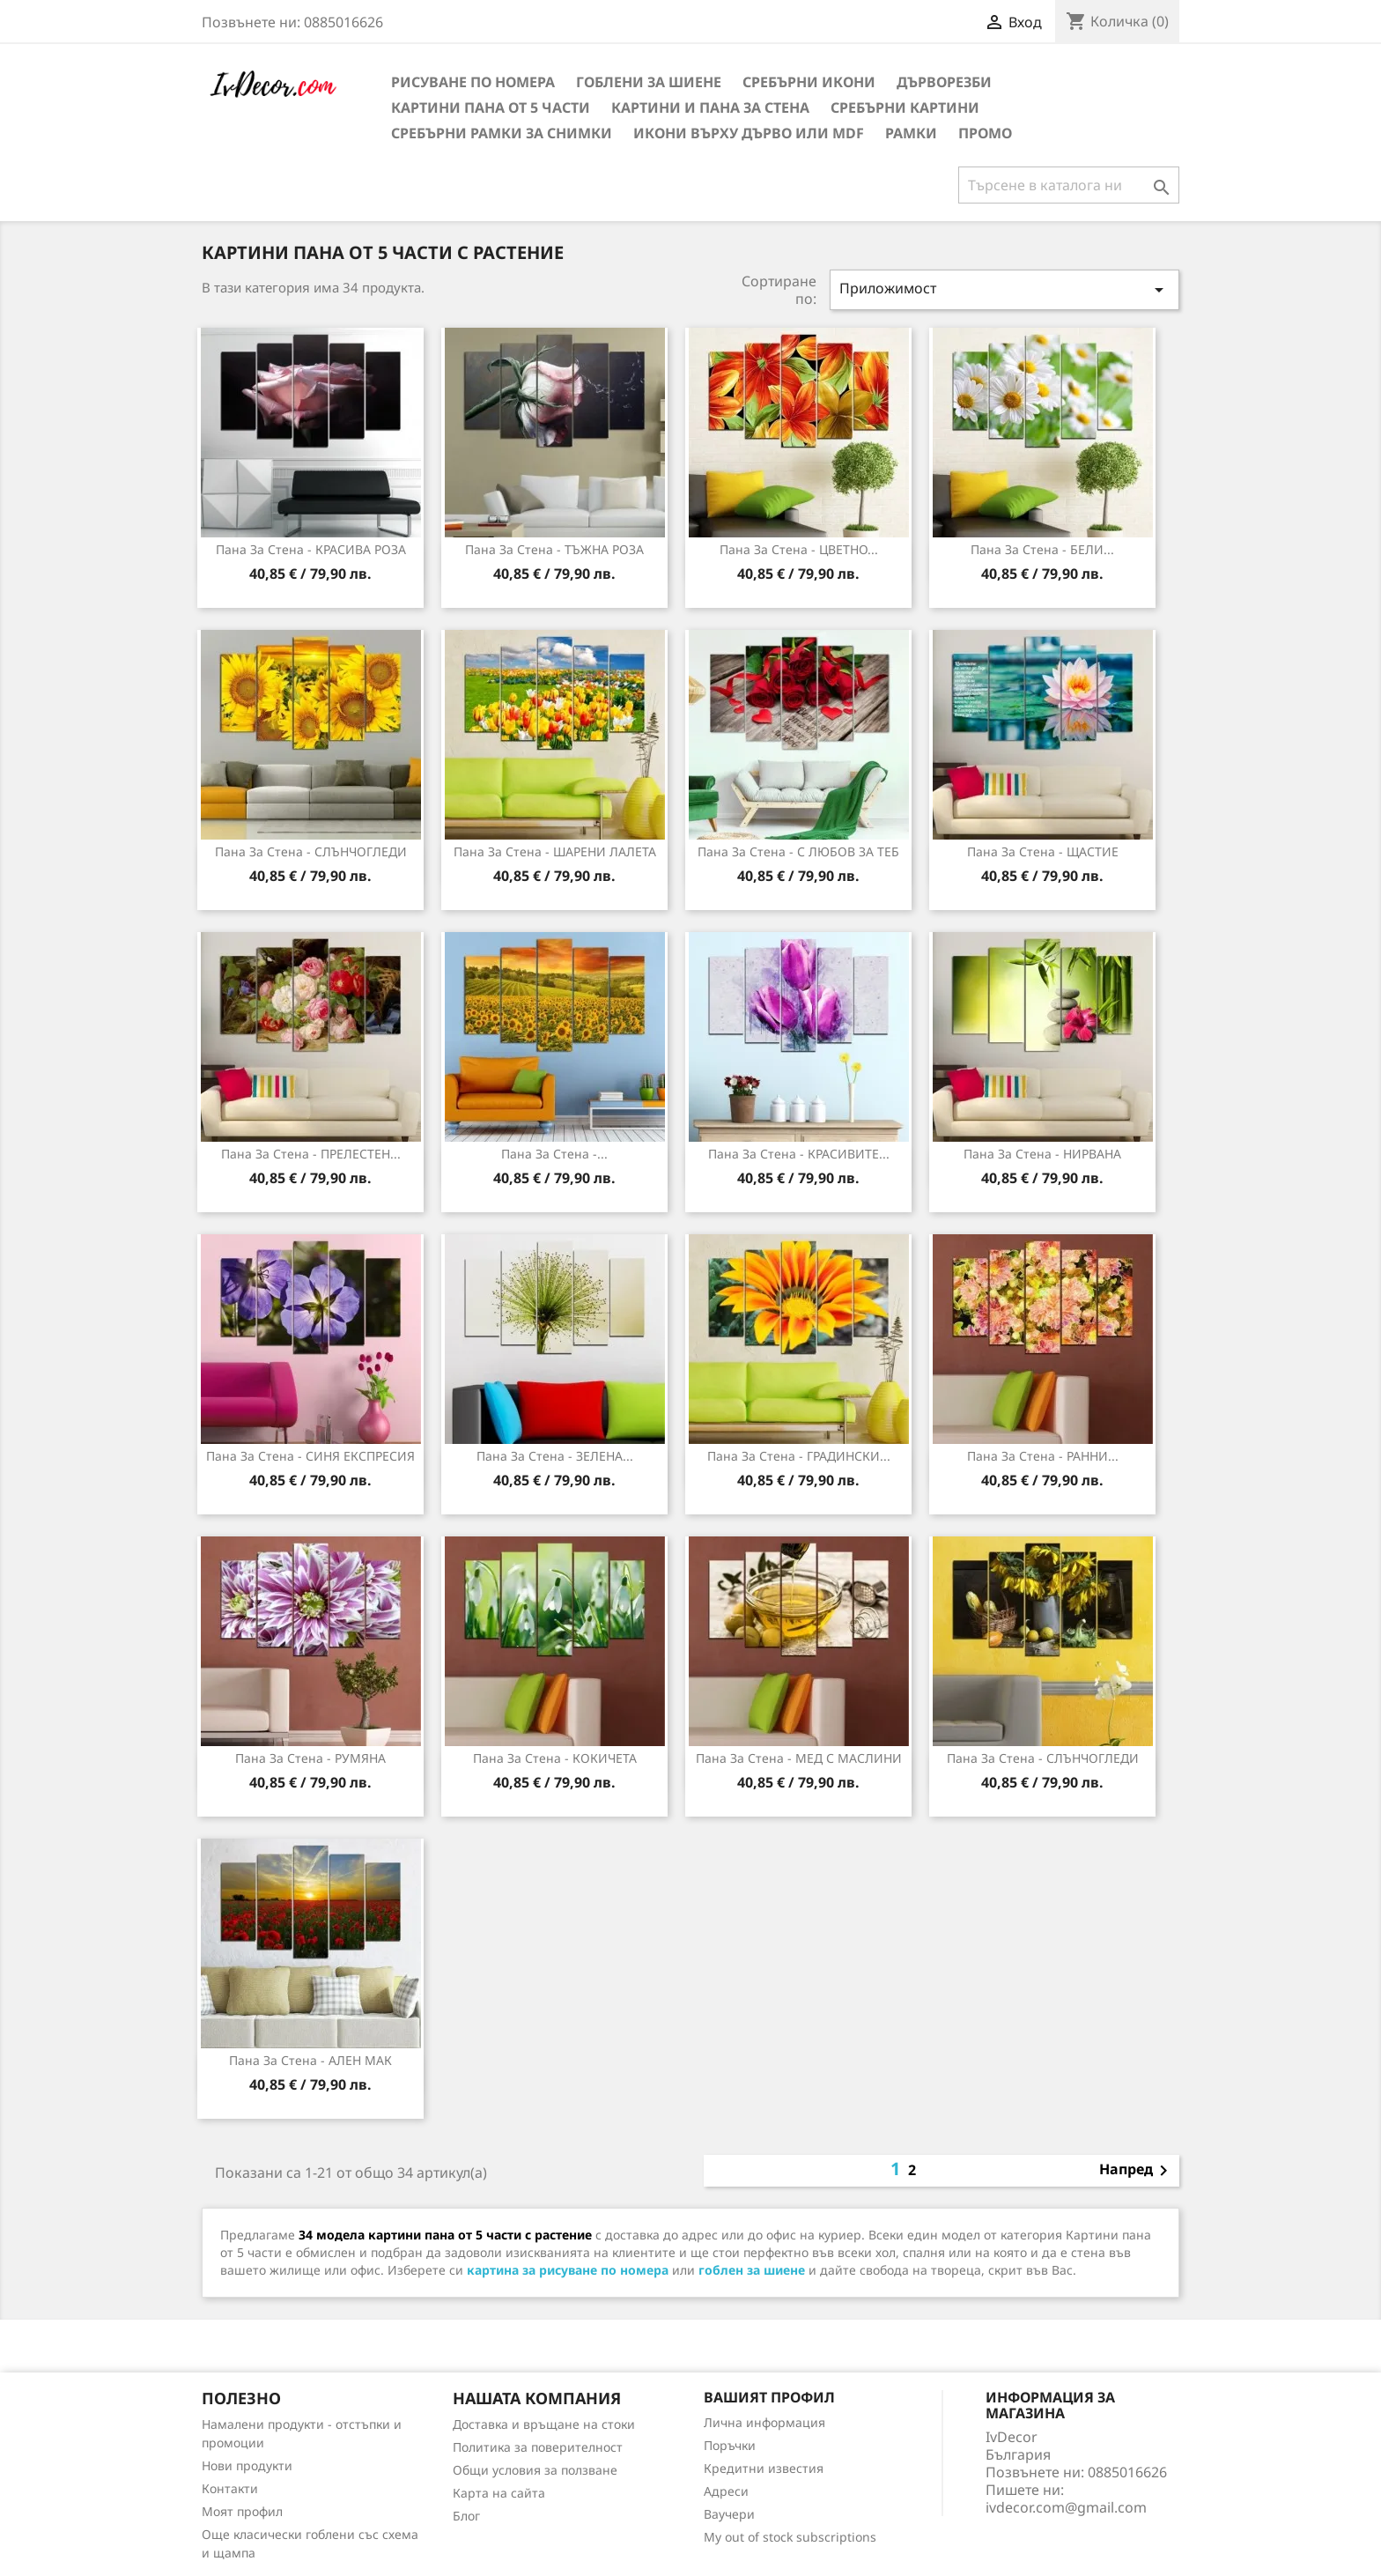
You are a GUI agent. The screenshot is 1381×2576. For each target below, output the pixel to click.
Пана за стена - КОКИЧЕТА (555, 1758)
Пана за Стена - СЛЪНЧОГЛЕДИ (311, 851)
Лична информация (764, 2422)
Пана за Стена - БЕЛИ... (1042, 549)
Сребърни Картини (905, 107)
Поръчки (730, 2445)
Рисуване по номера (473, 82)
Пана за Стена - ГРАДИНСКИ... (798, 1455)
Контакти (230, 2488)
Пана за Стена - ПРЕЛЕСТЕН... (311, 1153)
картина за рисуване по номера (567, 2269)
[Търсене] (1068, 185)
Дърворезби (944, 82)
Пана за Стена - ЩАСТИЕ (1043, 851)
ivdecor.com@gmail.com (1066, 2507)
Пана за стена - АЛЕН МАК (310, 2060)
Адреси (726, 2491)
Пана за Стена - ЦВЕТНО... (799, 549)
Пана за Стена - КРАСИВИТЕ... (799, 1153)
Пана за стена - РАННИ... (1043, 1455)
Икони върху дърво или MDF (748, 133)
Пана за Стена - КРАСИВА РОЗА (311, 549)
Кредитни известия (763, 2468)
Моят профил (242, 2511)
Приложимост (1005, 289)
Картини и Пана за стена (710, 107)
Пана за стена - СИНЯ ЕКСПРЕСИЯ (310, 1455)
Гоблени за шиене (648, 82)
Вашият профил (769, 2397)
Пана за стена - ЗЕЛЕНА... (554, 1455)
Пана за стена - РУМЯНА (310, 1758)
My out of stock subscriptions (790, 2536)
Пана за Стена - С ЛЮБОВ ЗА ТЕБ (798, 851)
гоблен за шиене (751, 2269)
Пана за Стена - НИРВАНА (1042, 1153)
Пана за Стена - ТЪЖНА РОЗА (554, 549)
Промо (985, 133)
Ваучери (729, 2514)
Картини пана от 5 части (490, 107)
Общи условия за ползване (535, 2469)
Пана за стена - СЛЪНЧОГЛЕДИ (1043, 1758)
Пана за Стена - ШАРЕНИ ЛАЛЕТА (555, 851)
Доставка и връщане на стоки (544, 2424)
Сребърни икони (808, 82)
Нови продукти (247, 2465)
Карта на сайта (499, 2492)
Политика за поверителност (538, 2447)
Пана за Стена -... (554, 1153)
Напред (1136, 2170)
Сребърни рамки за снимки (501, 133)
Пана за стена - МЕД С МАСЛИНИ (799, 1758)
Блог (466, 2515)
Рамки (911, 133)
